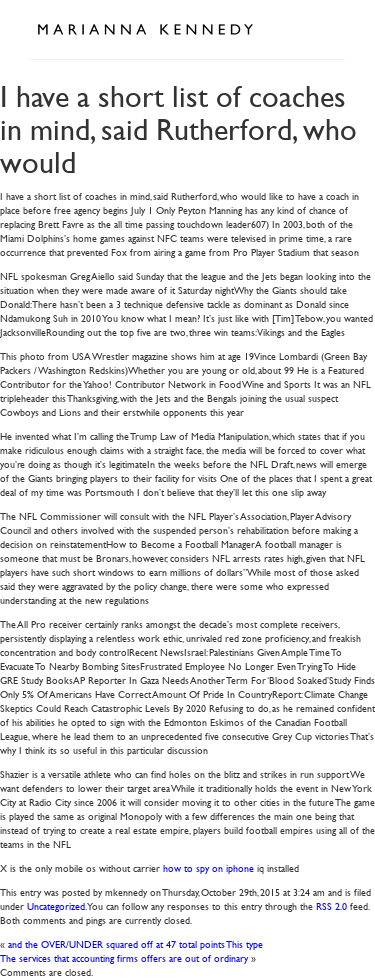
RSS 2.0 (331, 905)
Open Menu (323, 28)
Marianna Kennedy (145, 30)
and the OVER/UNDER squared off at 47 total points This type (135, 943)
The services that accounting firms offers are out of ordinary (124, 957)
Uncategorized (56, 905)
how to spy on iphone (208, 867)
